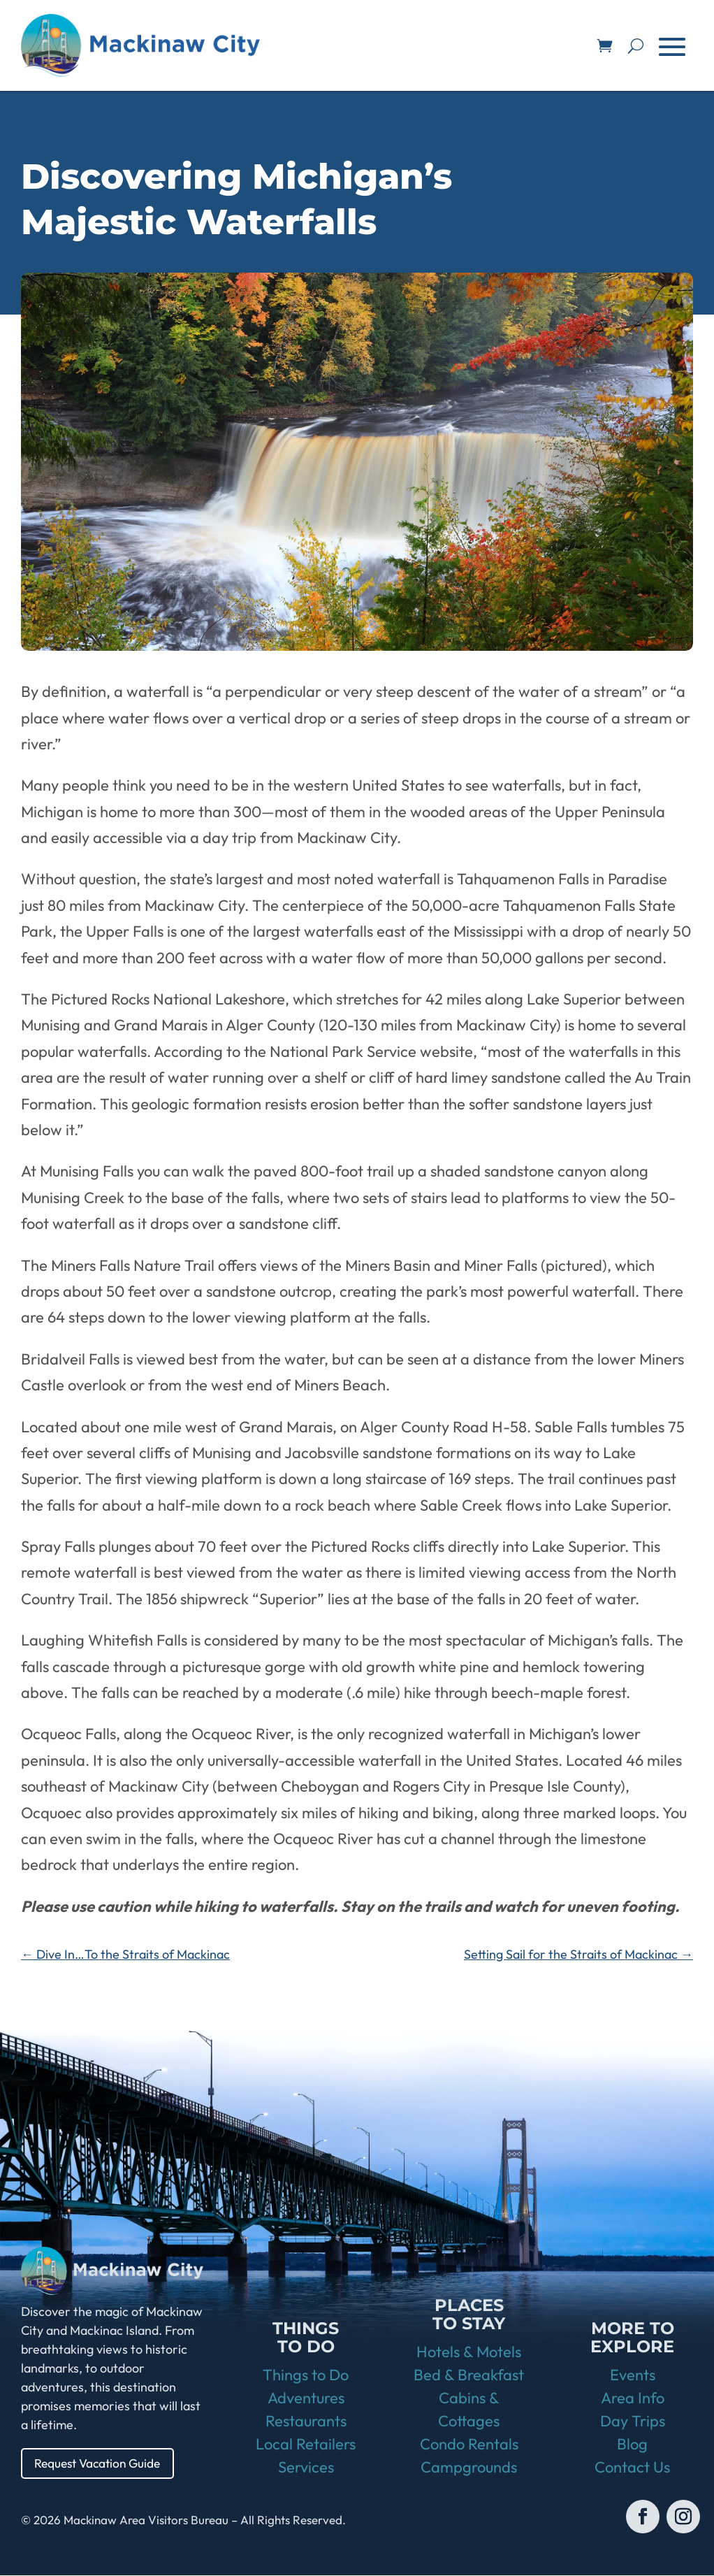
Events (632, 2375)
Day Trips (632, 2421)
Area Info (632, 2398)
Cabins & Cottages (469, 2410)
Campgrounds (469, 2467)
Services (306, 2467)
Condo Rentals (469, 2444)
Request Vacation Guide (101, 2463)
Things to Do (306, 2375)
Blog (632, 2444)
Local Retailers (306, 2444)
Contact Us (632, 2467)
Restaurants (306, 2421)
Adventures (306, 2398)
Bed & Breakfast (469, 2375)
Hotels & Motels (468, 2352)
